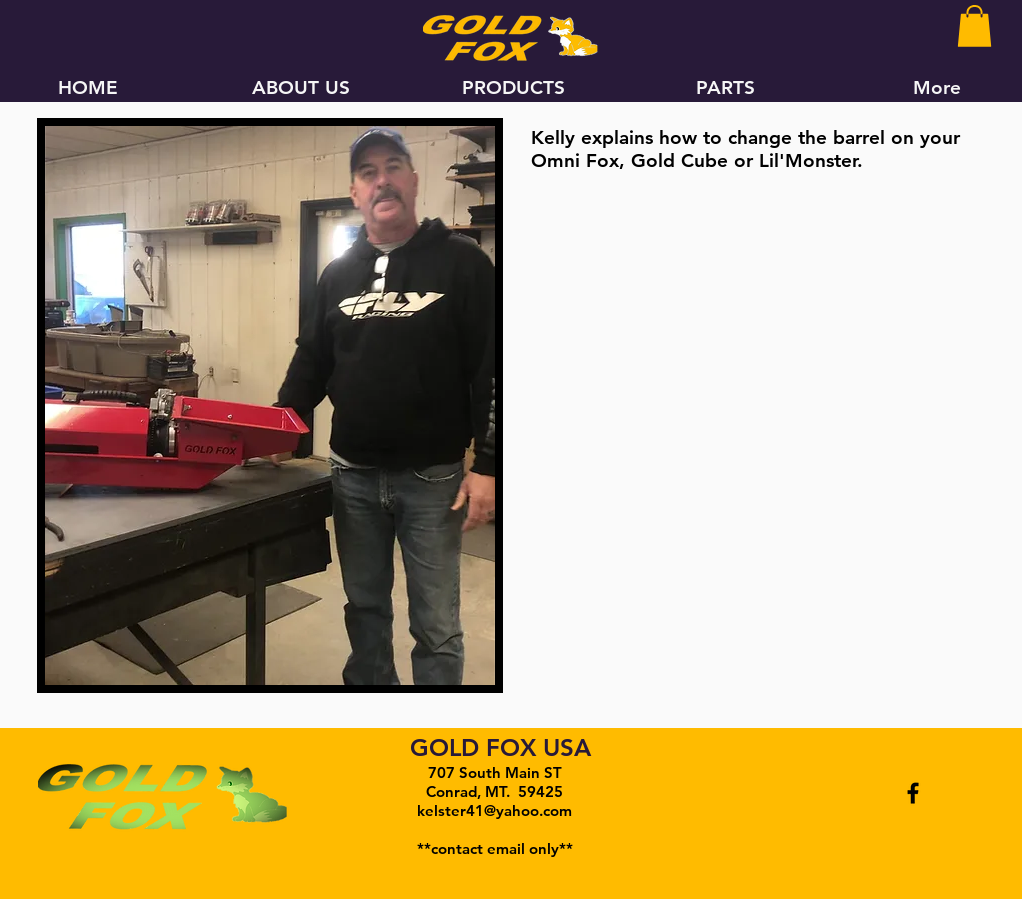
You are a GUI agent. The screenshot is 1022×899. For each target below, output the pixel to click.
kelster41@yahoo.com (494, 810)
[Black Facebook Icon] (913, 793)
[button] (974, 26)
